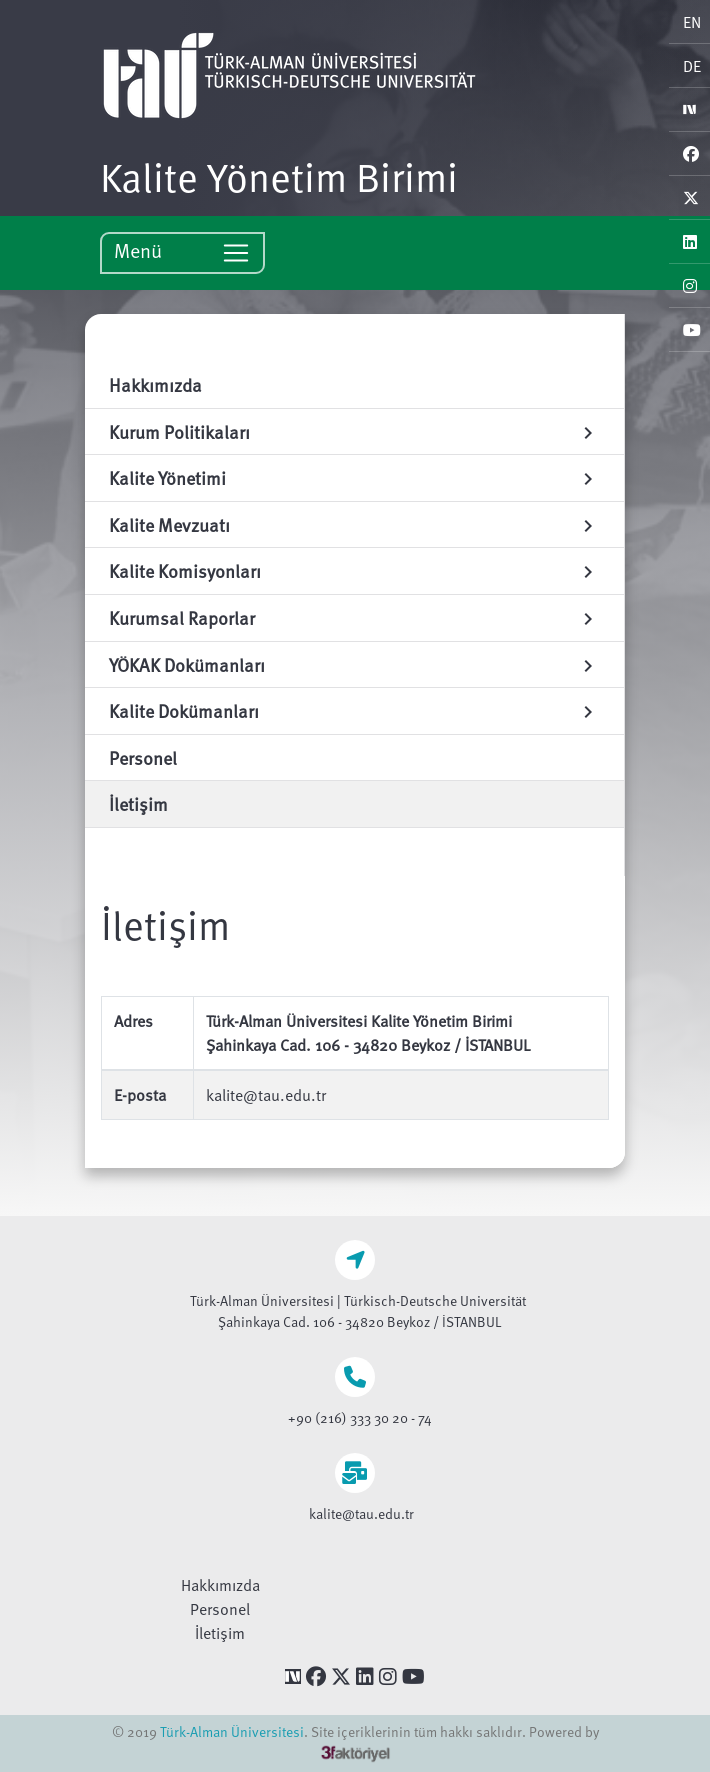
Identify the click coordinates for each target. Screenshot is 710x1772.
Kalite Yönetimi (354, 477)
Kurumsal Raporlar (354, 617)
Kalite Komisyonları (354, 570)
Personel (220, 1609)
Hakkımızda (220, 1585)
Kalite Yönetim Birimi (279, 176)
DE (692, 66)
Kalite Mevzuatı (354, 524)
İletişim (220, 1633)
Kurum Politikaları (354, 431)
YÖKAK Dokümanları (354, 664)
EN (692, 22)
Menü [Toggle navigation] (182, 251)
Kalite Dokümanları (354, 710)
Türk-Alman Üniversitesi (232, 1731)
